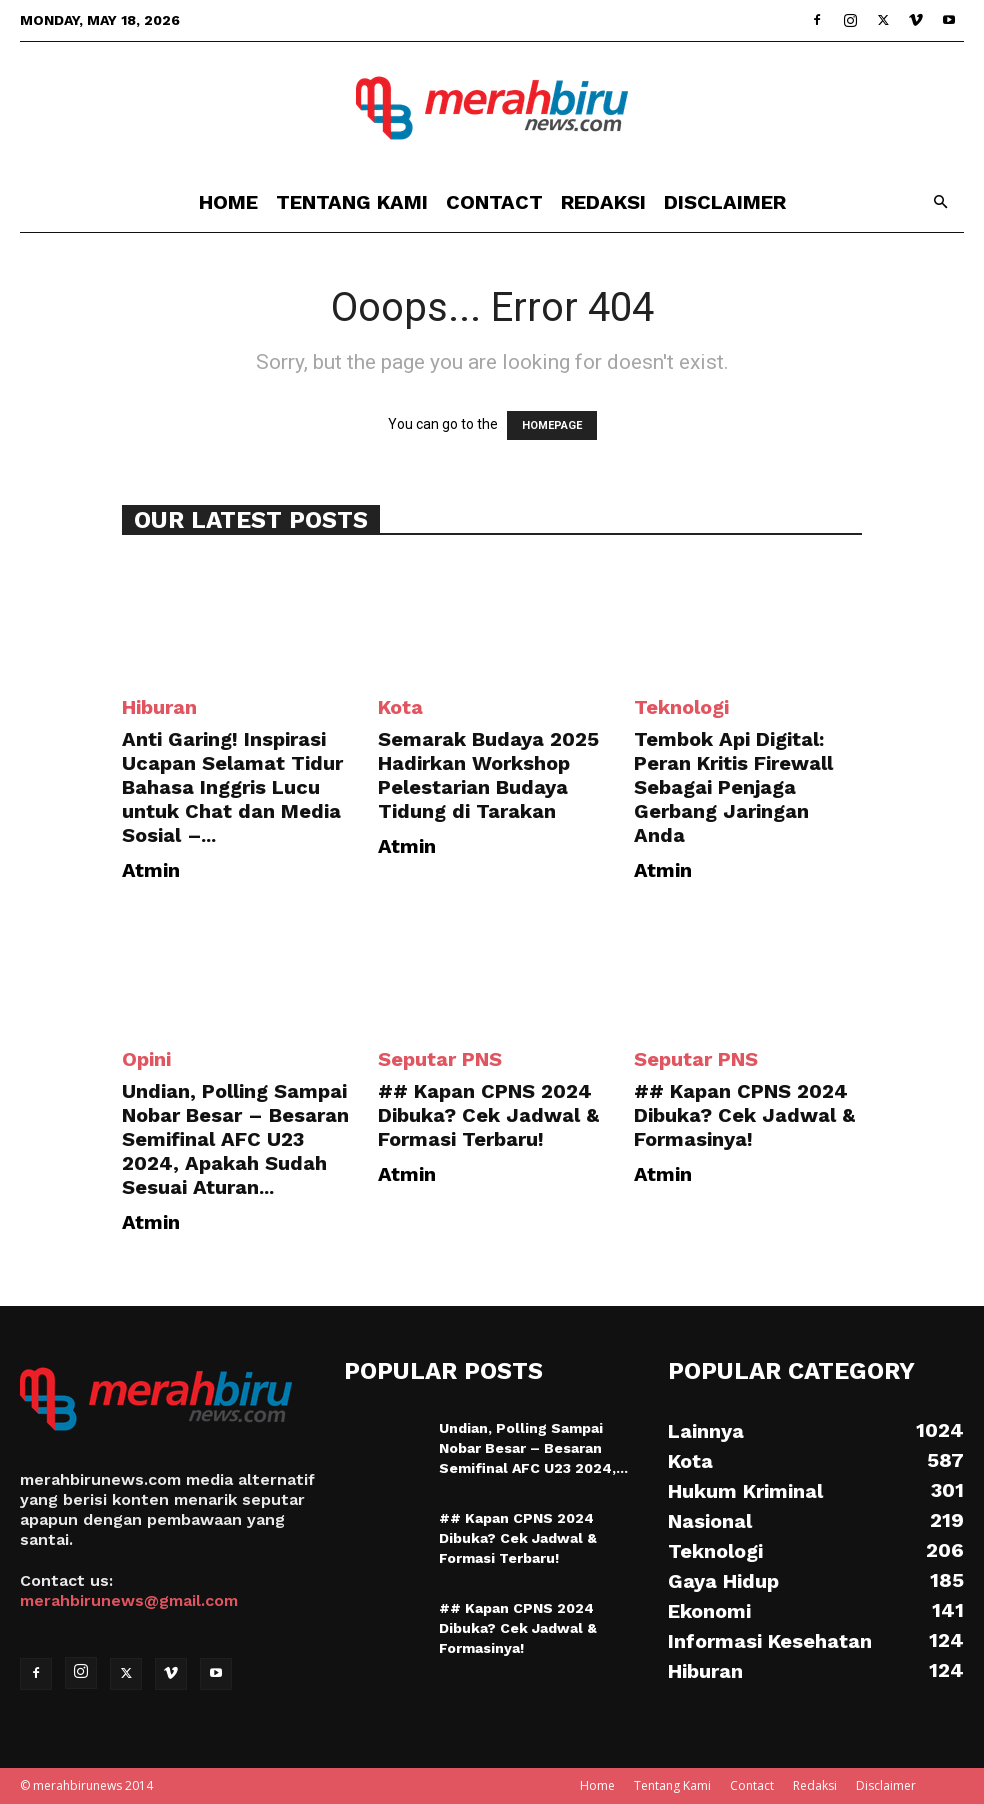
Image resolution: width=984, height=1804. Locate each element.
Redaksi (603, 202)
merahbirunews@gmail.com (129, 1600)
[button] (940, 202)
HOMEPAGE (552, 425)
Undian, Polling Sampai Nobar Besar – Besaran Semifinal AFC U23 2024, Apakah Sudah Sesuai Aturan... (235, 1139)
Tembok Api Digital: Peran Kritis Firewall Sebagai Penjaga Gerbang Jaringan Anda (733, 787)
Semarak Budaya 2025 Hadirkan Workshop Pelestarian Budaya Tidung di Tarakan (488, 775)
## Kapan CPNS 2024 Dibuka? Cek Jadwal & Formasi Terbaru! (488, 1115)
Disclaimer (725, 202)
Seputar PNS (440, 1059)
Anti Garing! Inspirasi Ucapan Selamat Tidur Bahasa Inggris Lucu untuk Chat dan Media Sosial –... (232, 787)
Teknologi (681, 707)
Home (228, 202)
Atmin (151, 870)
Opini (146, 1059)
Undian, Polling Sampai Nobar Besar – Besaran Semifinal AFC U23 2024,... (533, 1448)
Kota (400, 707)
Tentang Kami (352, 202)
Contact (494, 202)
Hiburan (159, 707)
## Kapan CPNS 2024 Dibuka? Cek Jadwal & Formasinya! (744, 1115)
